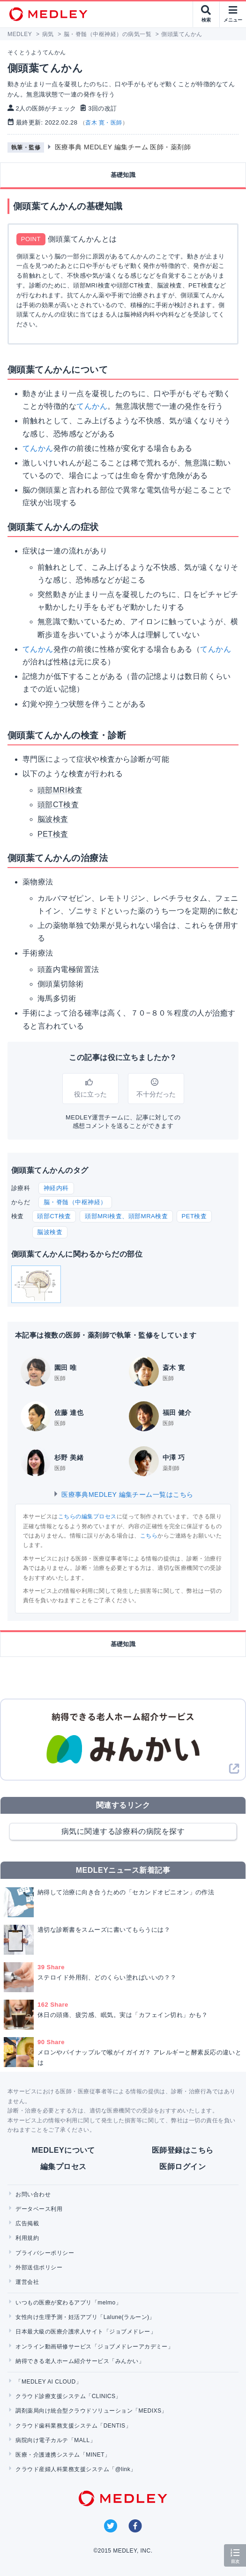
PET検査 (194, 1216)
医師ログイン (182, 2167)
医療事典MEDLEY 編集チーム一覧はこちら (123, 1494)
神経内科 (56, 1188)
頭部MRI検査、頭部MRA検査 (126, 1216)
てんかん (91, 406)
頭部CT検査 (54, 1216)
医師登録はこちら (183, 2150)
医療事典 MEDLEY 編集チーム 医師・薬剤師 (123, 147)
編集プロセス (63, 2167)
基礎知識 (123, 174)
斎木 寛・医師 (103, 122)
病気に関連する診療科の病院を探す (123, 1831)
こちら (148, 1535)
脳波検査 (49, 1232)
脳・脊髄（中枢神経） (75, 1202)
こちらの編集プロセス (87, 1516)
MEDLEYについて (63, 2150)
